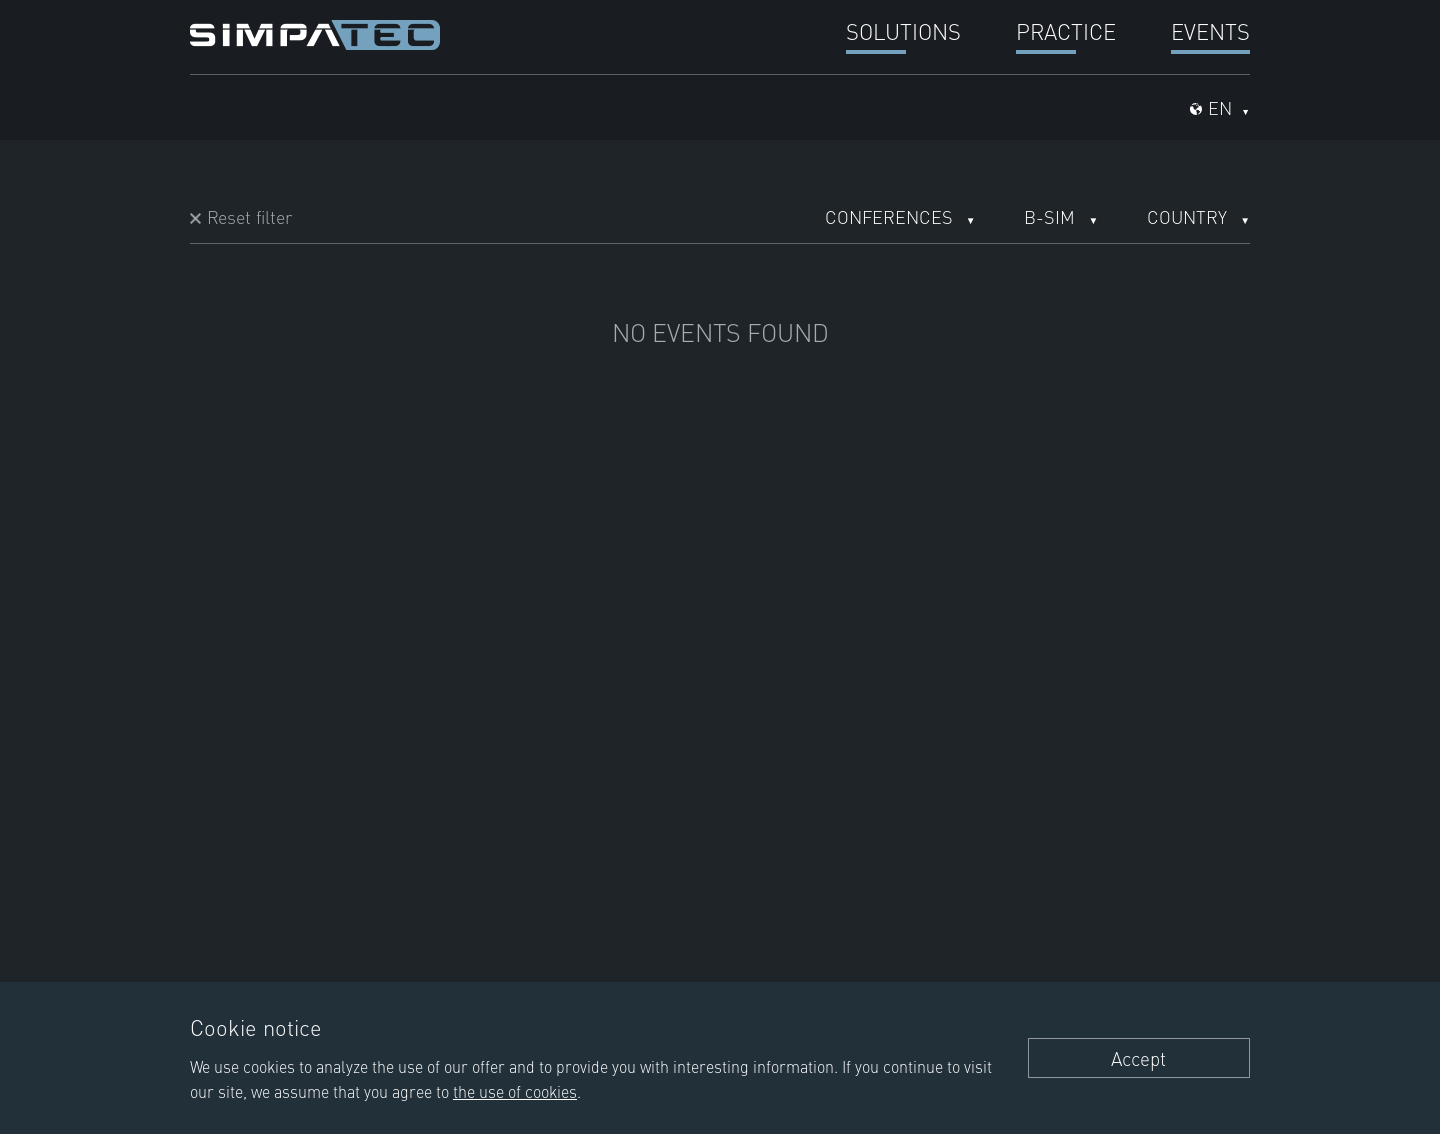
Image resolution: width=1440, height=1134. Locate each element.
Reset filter (249, 216)
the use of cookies (515, 1091)
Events (1210, 30)
